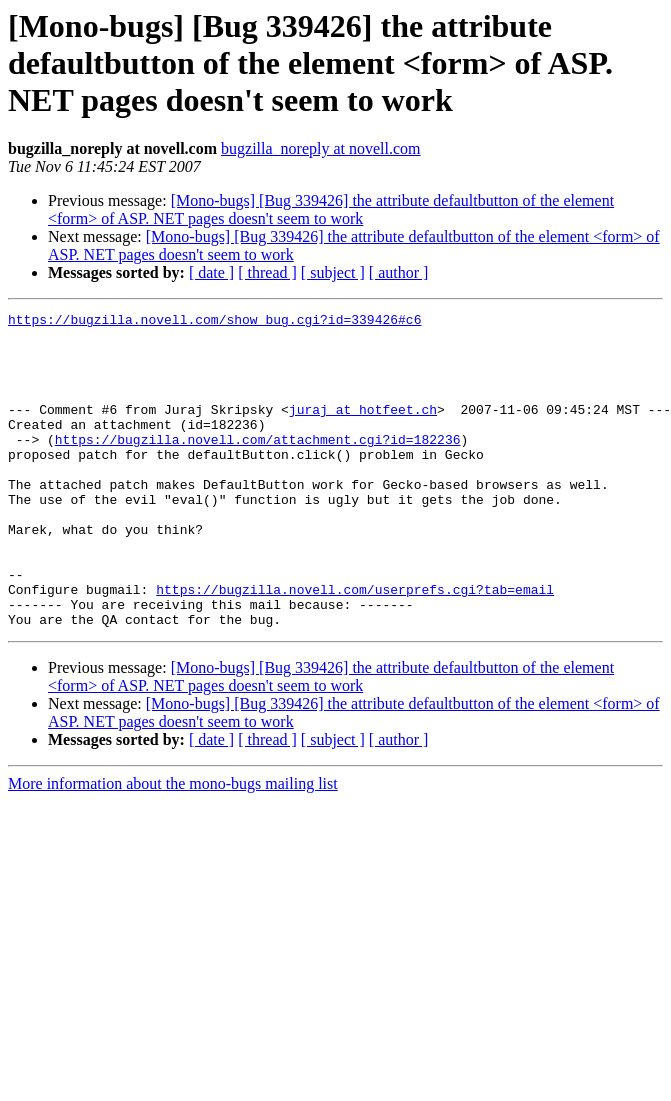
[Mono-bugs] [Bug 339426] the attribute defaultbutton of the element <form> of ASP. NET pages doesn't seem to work (331, 209)
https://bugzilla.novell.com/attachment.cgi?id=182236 (258, 466)
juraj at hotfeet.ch (363, 430)
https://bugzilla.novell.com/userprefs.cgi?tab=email (355, 646)
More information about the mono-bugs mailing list (173, 846)
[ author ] (399, 272)
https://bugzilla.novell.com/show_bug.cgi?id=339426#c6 (214, 322)
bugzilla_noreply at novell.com (321, 148)
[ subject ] (333, 272)
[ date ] (211, 272)
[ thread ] (267, 272)
